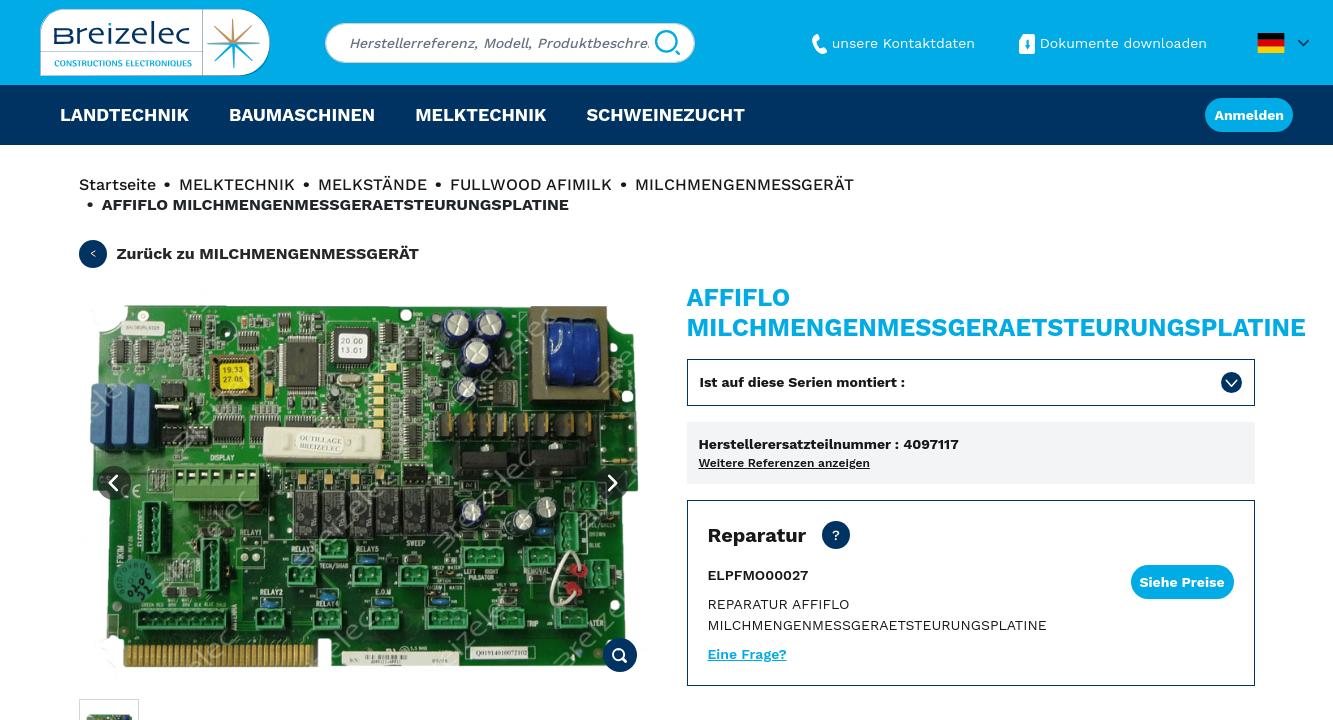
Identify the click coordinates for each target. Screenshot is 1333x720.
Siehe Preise (1182, 582)
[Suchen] (667, 43)
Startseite (117, 184)
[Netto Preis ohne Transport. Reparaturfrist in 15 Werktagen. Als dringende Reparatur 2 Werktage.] (836, 535)
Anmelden (1249, 115)
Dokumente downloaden (1111, 43)
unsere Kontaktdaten (891, 43)
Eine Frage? (747, 654)
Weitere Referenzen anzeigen (784, 463)
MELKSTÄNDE (372, 184)
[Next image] (612, 483)
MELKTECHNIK (237, 184)
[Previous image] (114, 483)
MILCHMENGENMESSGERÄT (744, 184)
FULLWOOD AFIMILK (531, 184)
